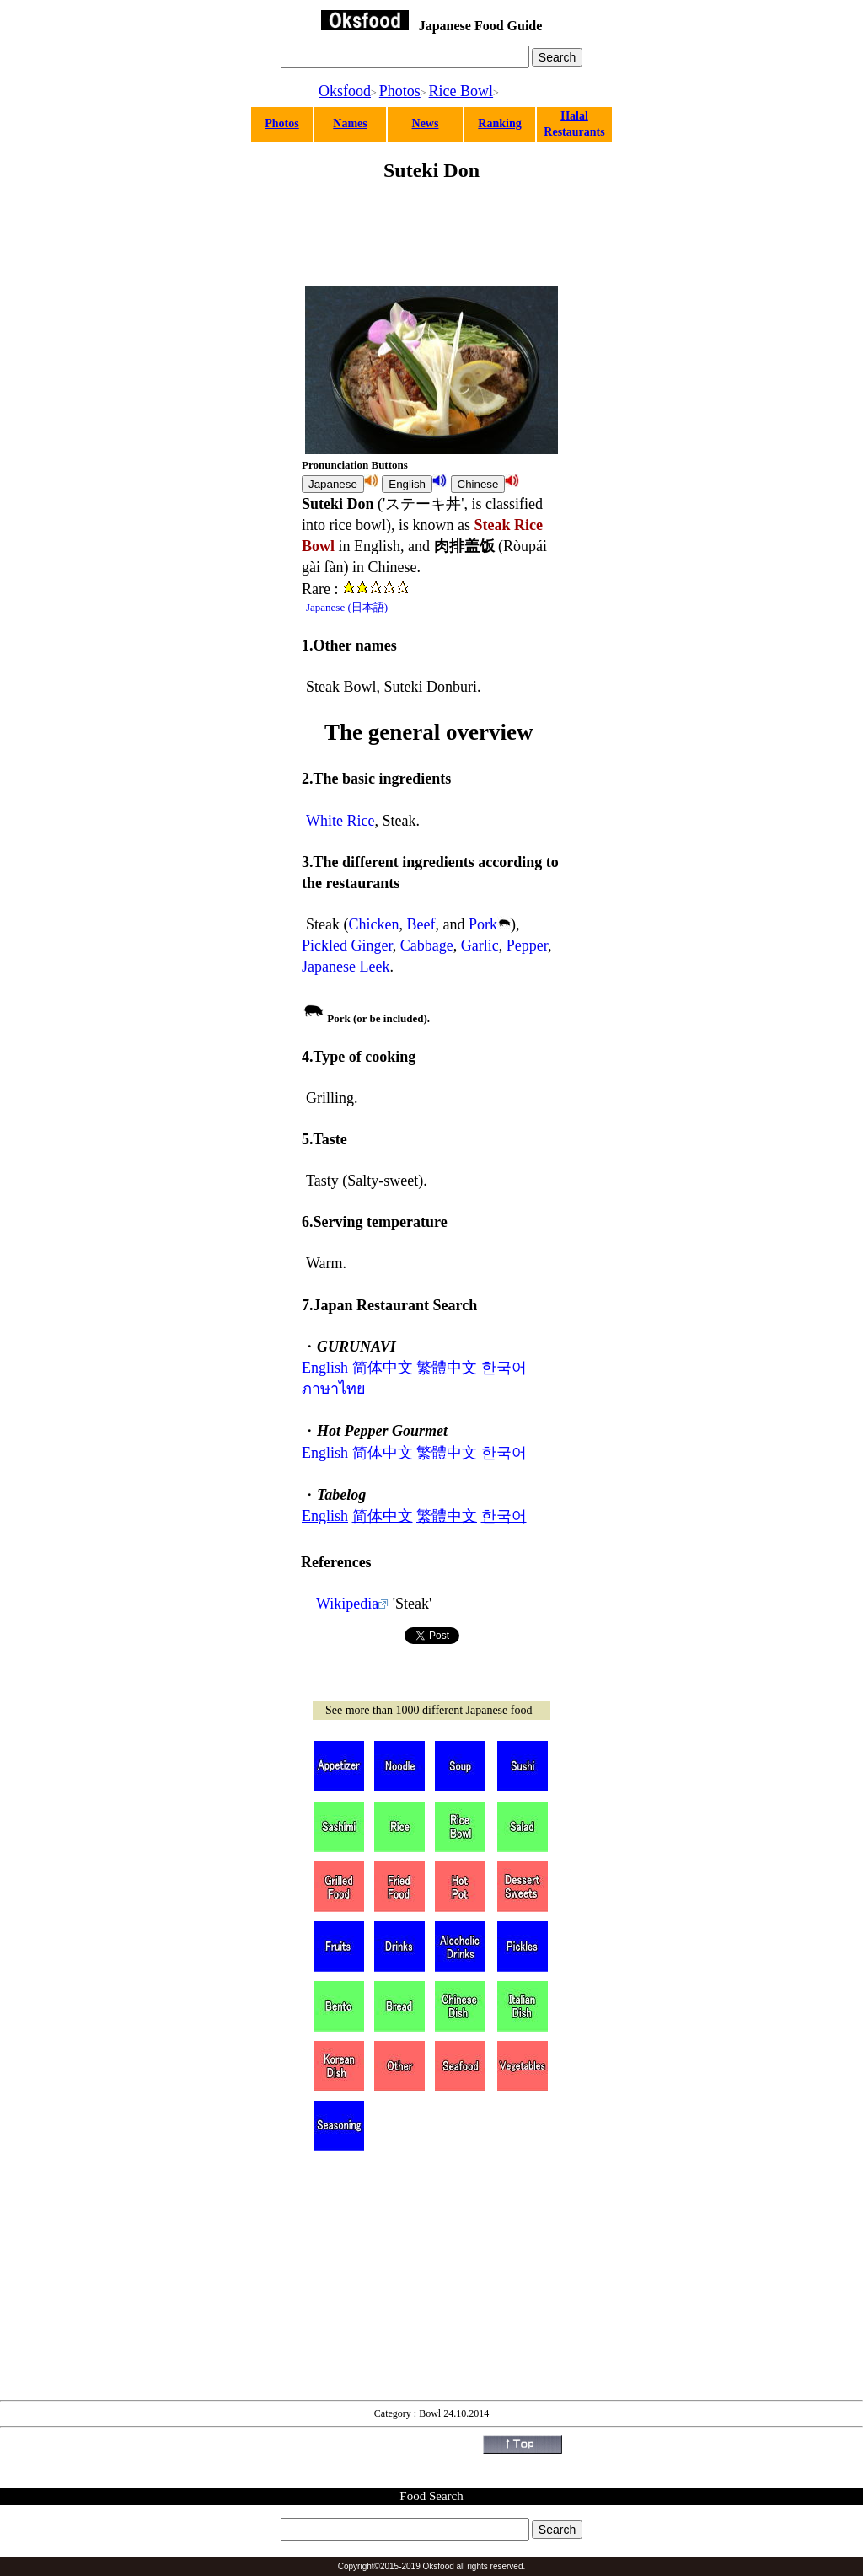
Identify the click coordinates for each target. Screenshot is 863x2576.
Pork (483, 924)
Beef (420, 924)
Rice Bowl (461, 91)
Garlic (480, 945)
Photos (400, 91)
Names (350, 123)
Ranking (499, 123)
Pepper (527, 945)
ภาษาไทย (334, 1388)
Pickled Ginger (347, 945)
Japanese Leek (345, 966)
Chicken (373, 924)
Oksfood (345, 91)
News (425, 123)
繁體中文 (446, 1367)
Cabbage (426, 945)
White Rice (340, 820)
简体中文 (382, 1367)
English (325, 1367)
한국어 (504, 1367)
